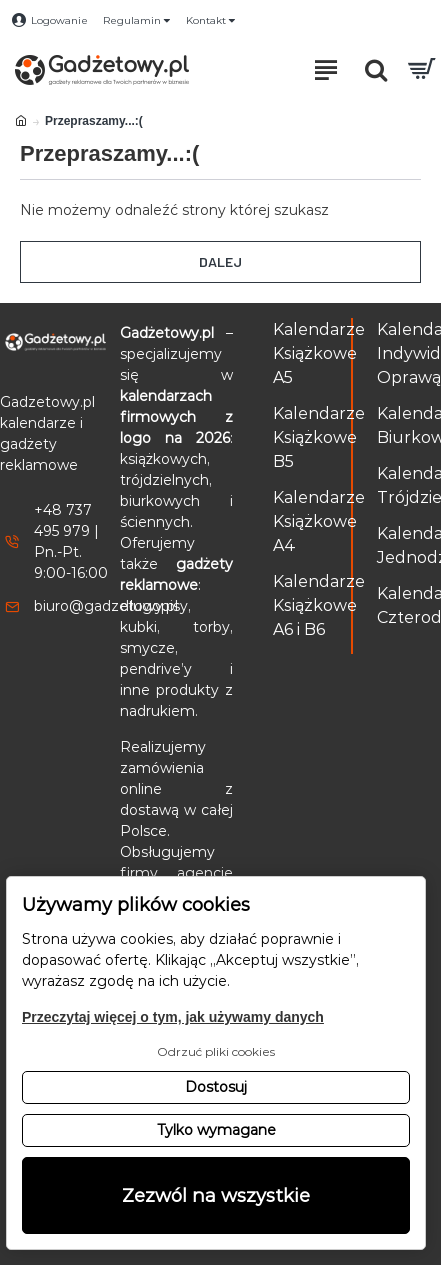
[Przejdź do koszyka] (421, 70)
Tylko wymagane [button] (216, 1130)
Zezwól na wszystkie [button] (216, 1195)
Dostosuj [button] (216, 1087)
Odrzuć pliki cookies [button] (216, 1051)
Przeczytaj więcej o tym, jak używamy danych (173, 1017)
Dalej (220, 261)
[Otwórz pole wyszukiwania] (376, 70)
